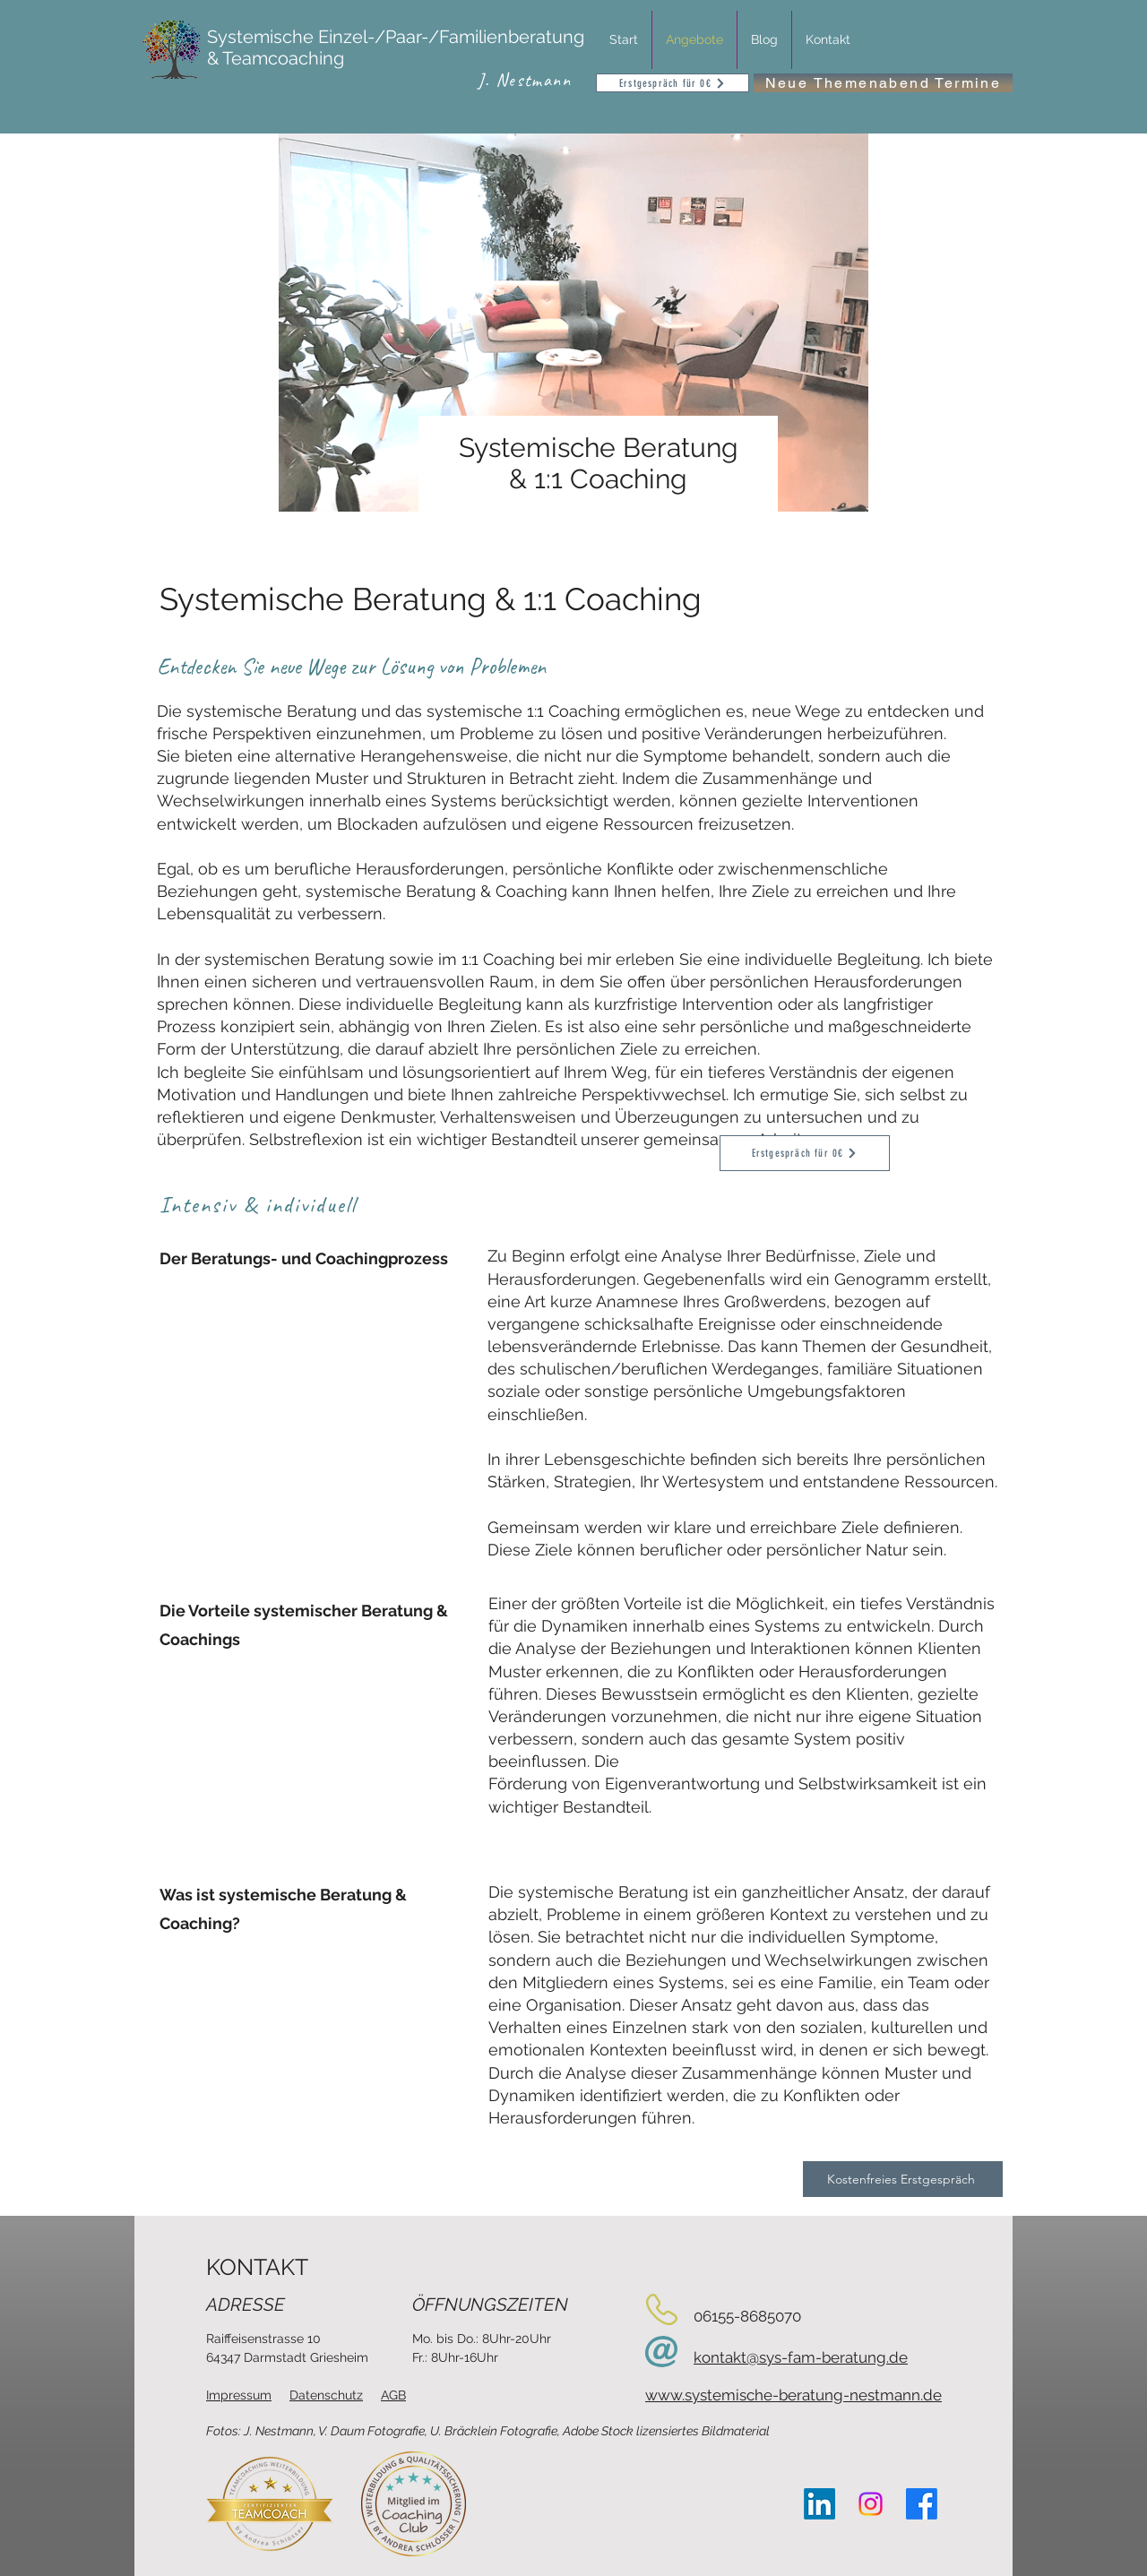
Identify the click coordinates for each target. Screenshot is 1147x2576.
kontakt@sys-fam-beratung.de (801, 2357)
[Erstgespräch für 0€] (672, 82)
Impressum (239, 2395)
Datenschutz (326, 2395)
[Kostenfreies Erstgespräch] (903, 2179)
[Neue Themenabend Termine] (883, 82)
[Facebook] (921, 2504)
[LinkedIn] (819, 2504)
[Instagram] (870, 2504)
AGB (393, 2395)
